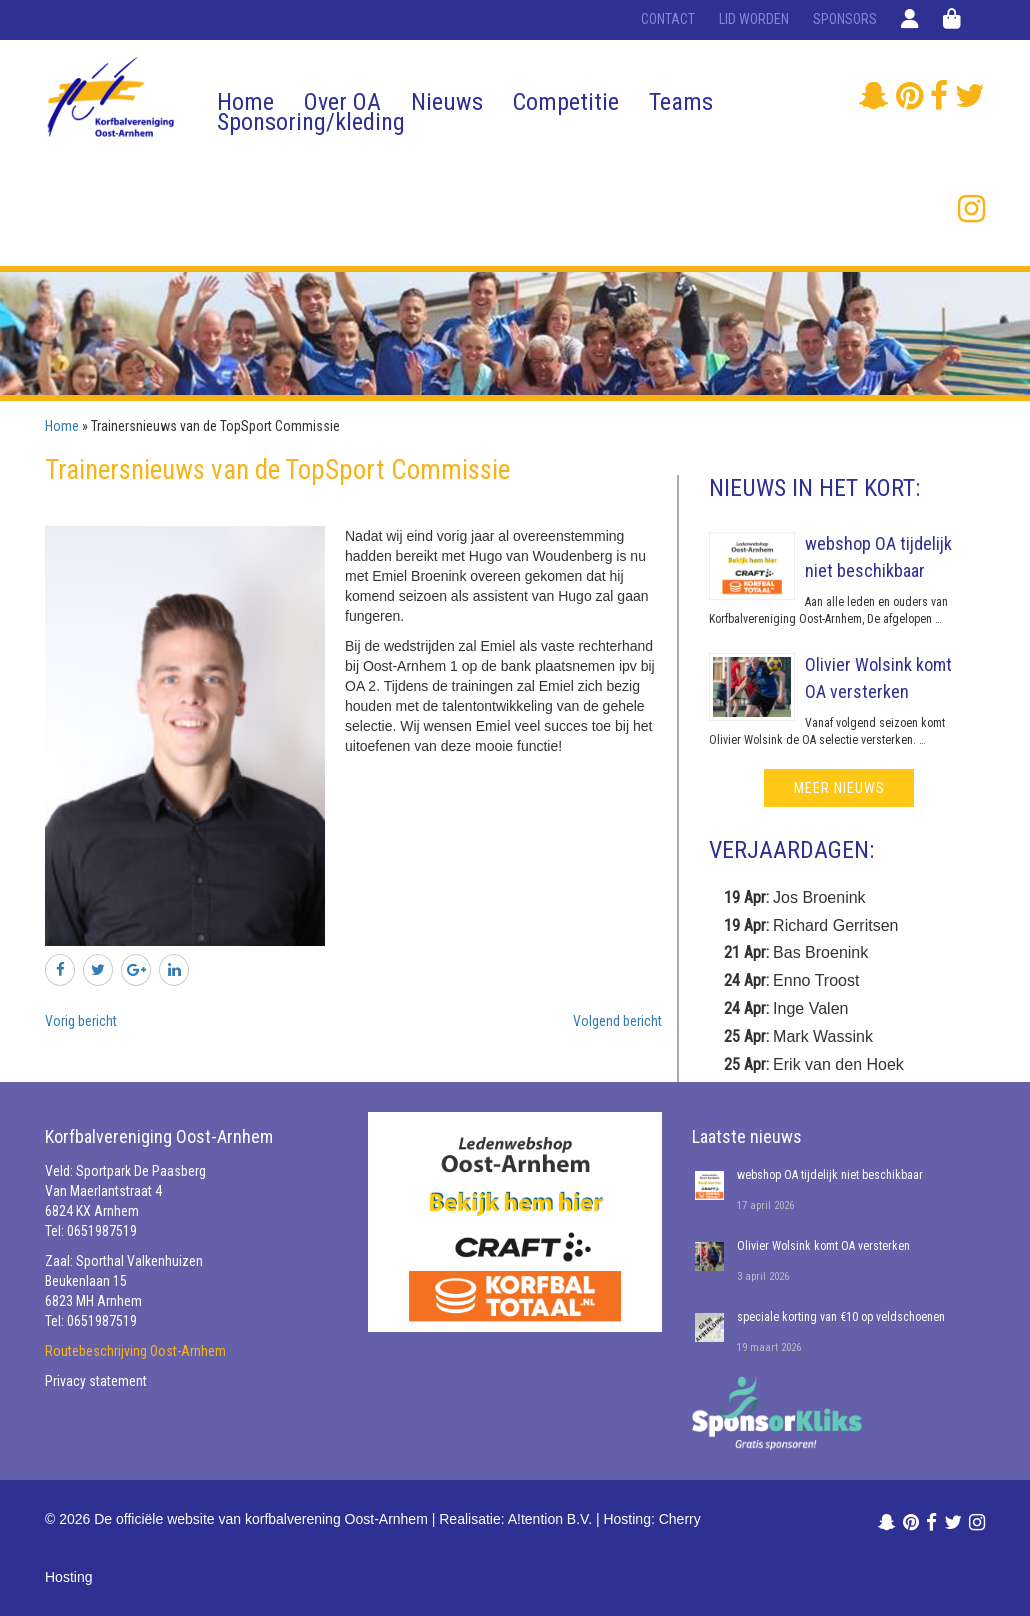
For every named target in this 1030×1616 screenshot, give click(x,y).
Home (245, 102)
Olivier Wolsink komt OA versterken (823, 1246)
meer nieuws (839, 788)
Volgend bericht (617, 1021)
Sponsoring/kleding (311, 122)
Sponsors (845, 19)
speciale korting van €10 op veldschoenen (841, 1317)
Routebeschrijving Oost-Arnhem (135, 1351)
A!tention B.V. (550, 1519)
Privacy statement (96, 1381)
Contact (668, 19)
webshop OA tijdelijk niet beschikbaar (830, 1175)
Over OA (342, 102)
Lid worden (754, 19)
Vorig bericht (81, 1021)
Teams (681, 102)
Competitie (566, 102)
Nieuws (447, 102)
